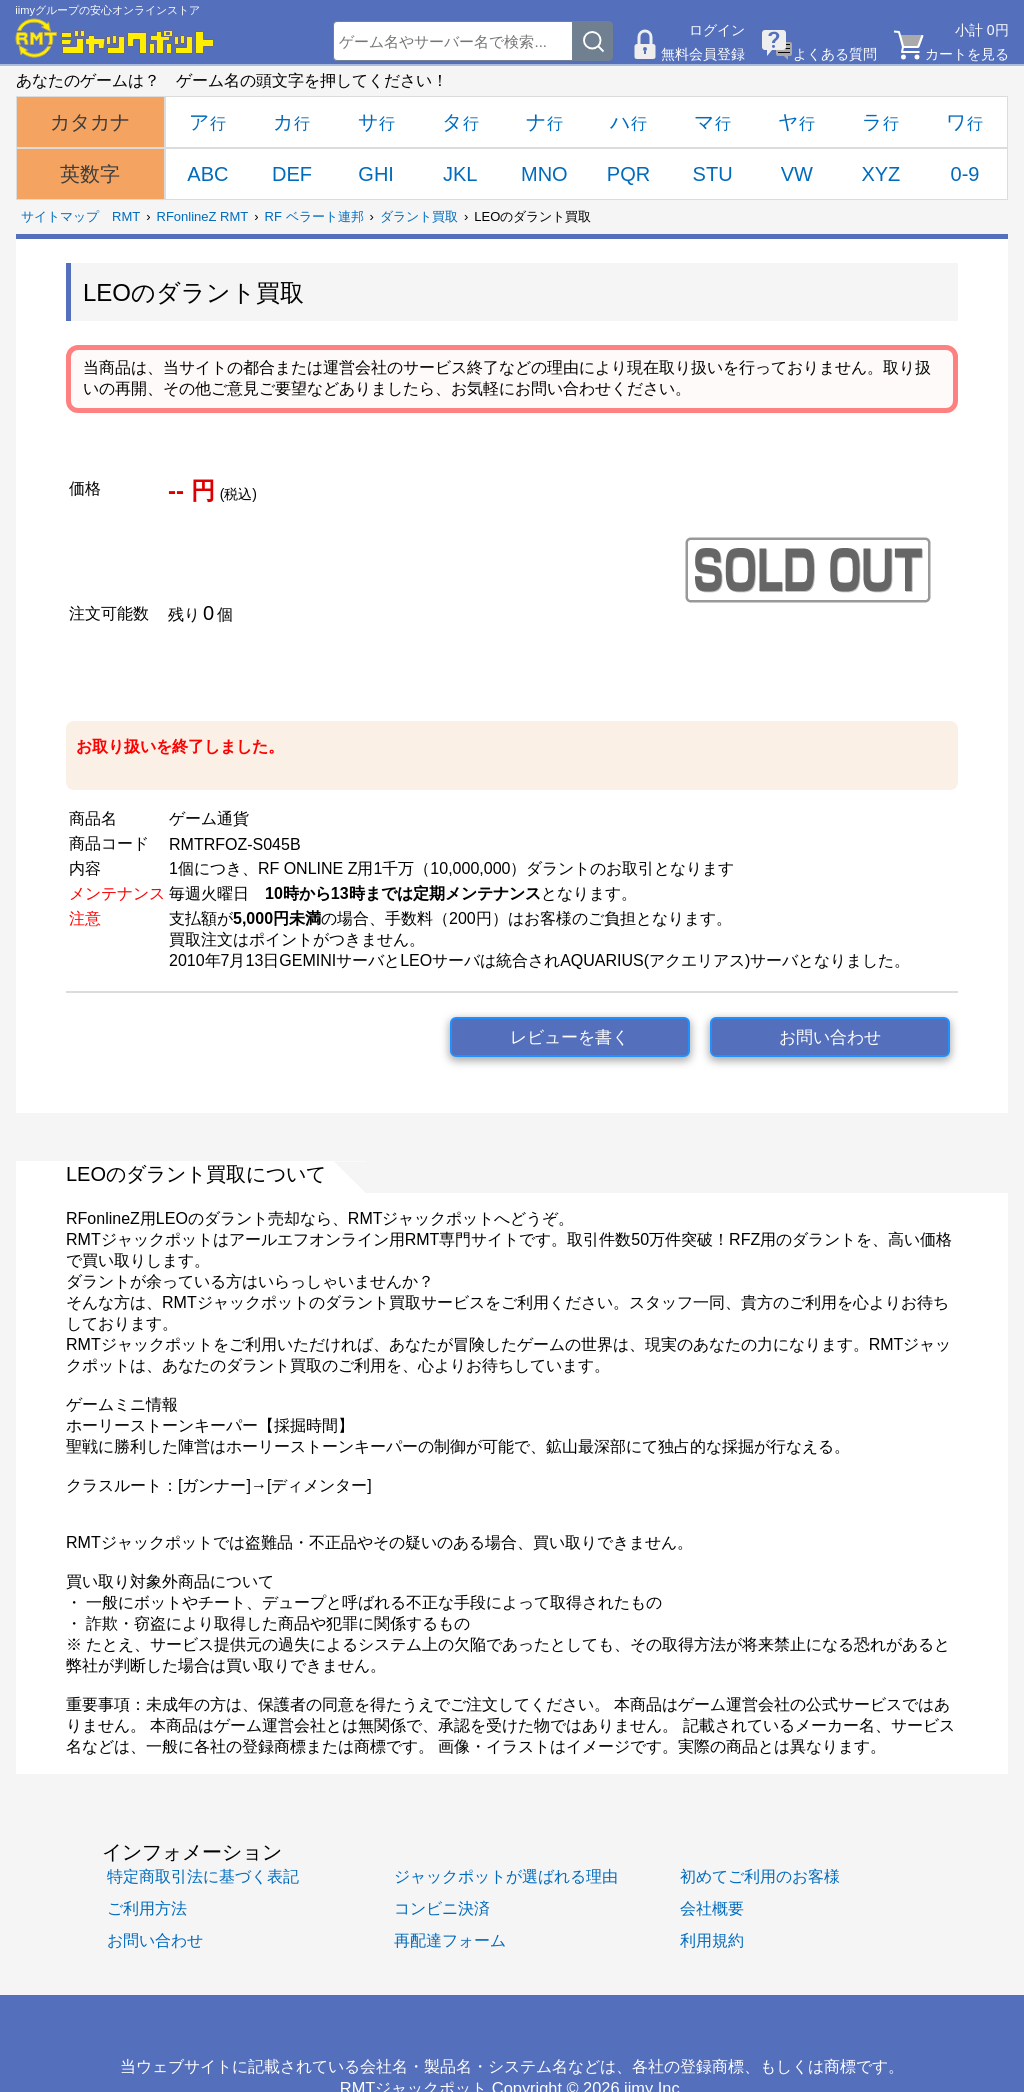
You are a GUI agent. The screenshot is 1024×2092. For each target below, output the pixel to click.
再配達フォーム (450, 1940)
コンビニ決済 (442, 1908)
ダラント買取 (419, 216)
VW (797, 174)
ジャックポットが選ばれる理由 (506, 1876)
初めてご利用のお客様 (760, 1876)
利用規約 (712, 1940)
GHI (376, 174)
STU (713, 174)
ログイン (717, 30)
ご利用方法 (147, 1908)
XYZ (880, 174)
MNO (544, 174)
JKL (460, 174)
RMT (126, 216)
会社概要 (712, 1908)
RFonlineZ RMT (203, 216)
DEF (292, 174)
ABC (207, 174)
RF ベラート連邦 (314, 216)
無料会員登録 (703, 54)
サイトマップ (60, 216)
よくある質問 (835, 54)
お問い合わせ (830, 1037)
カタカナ (90, 122)
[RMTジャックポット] (115, 38)
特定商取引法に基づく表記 (203, 1876)
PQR (628, 174)
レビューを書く (569, 1037)
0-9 (965, 174)
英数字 (90, 174)
